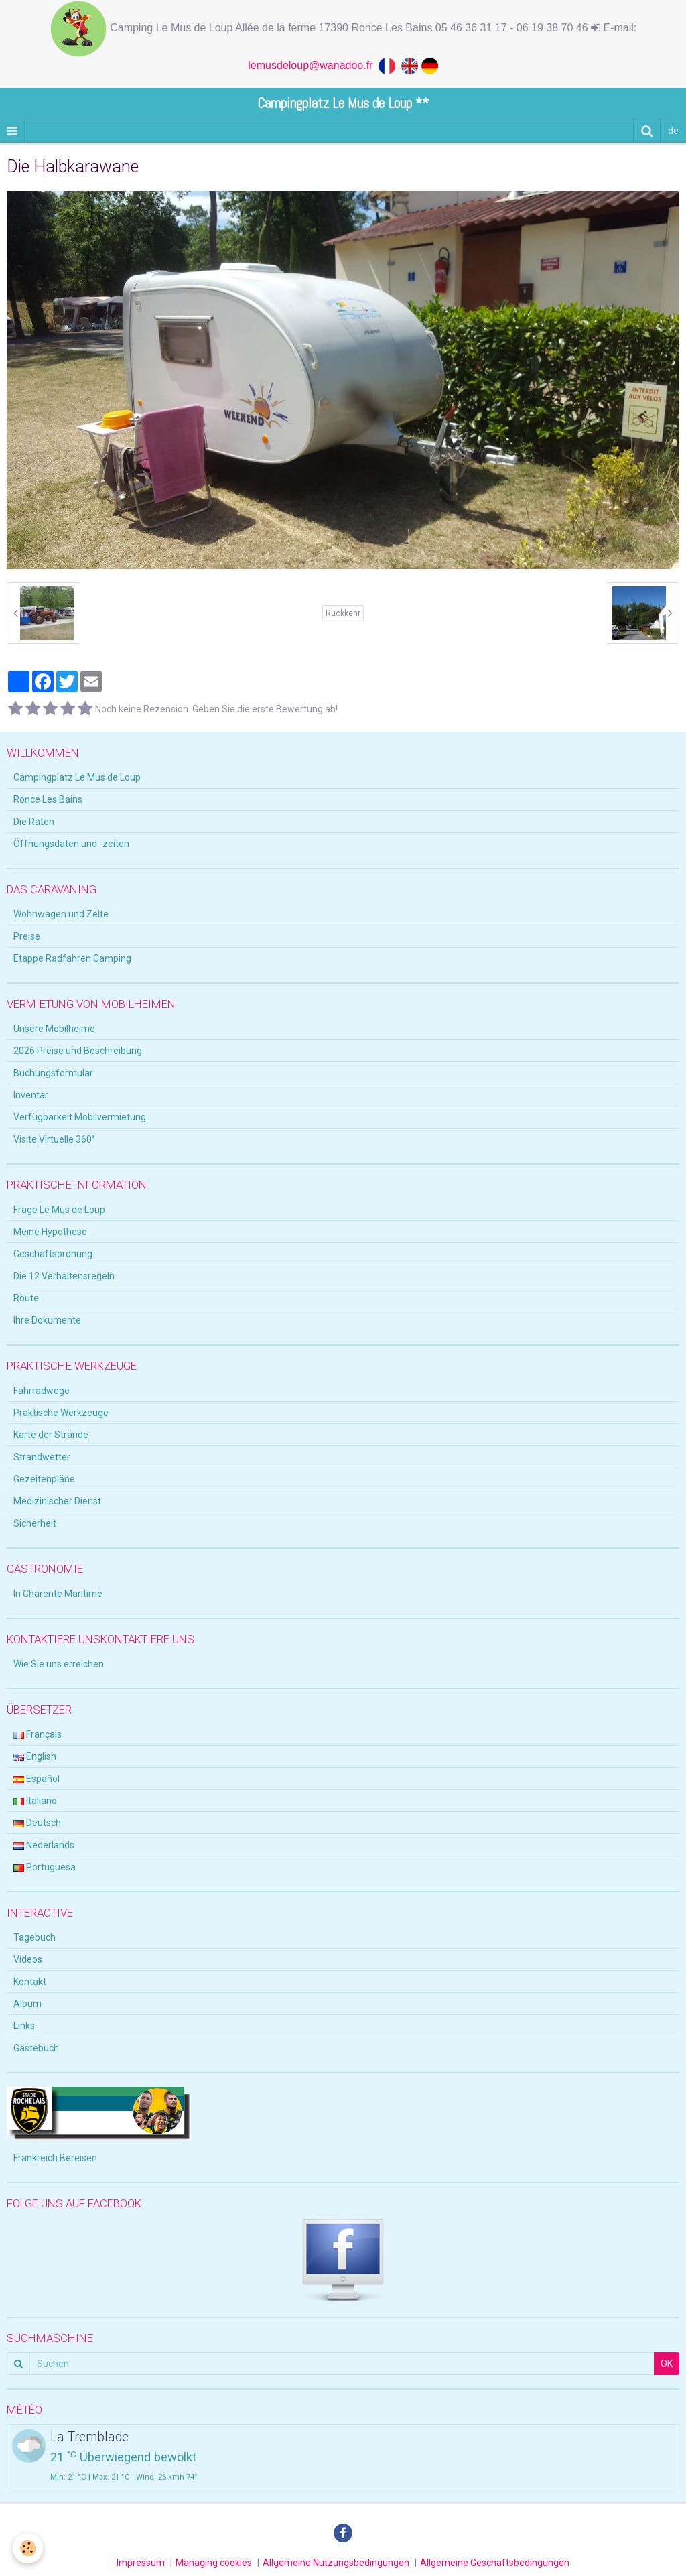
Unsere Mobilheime (54, 1028)
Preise (26, 936)
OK (667, 2363)
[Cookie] (28, 2548)
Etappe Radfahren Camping (72, 958)
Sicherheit (34, 1523)
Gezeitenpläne (44, 1479)
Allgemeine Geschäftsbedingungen (494, 2562)
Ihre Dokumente (47, 1320)
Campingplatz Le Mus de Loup (77, 777)
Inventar (30, 1095)
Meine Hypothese (50, 1231)
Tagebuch (34, 1937)
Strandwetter (41, 1457)
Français (37, 1734)
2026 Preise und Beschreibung (77, 1050)
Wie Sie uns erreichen (58, 1664)
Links (24, 2025)
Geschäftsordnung (52, 1253)
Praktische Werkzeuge (61, 1412)
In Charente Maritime (57, 1593)
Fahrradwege (41, 1390)
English (34, 1756)
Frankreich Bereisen (55, 2157)
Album (27, 2003)
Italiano (35, 1800)
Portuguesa (44, 1867)
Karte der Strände (50, 1434)
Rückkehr (343, 613)
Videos (27, 1959)
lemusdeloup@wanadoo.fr (313, 65)
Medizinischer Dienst (57, 1501)
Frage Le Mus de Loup (59, 1209)
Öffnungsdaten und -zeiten (71, 843)
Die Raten (33, 821)
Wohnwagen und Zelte (61, 914)
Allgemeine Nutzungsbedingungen (336, 2562)
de (673, 130)
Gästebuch (36, 2048)
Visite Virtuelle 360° (54, 1139)
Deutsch (37, 1822)
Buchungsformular (53, 1073)
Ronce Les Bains (47, 799)
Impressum (141, 2562)
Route (26, 1298)
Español (36, 1778)
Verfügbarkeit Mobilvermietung (79, 1117)
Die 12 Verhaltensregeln (64, 1276)
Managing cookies (214, 2562)
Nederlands (43, 1845)
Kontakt (29, 1981)
